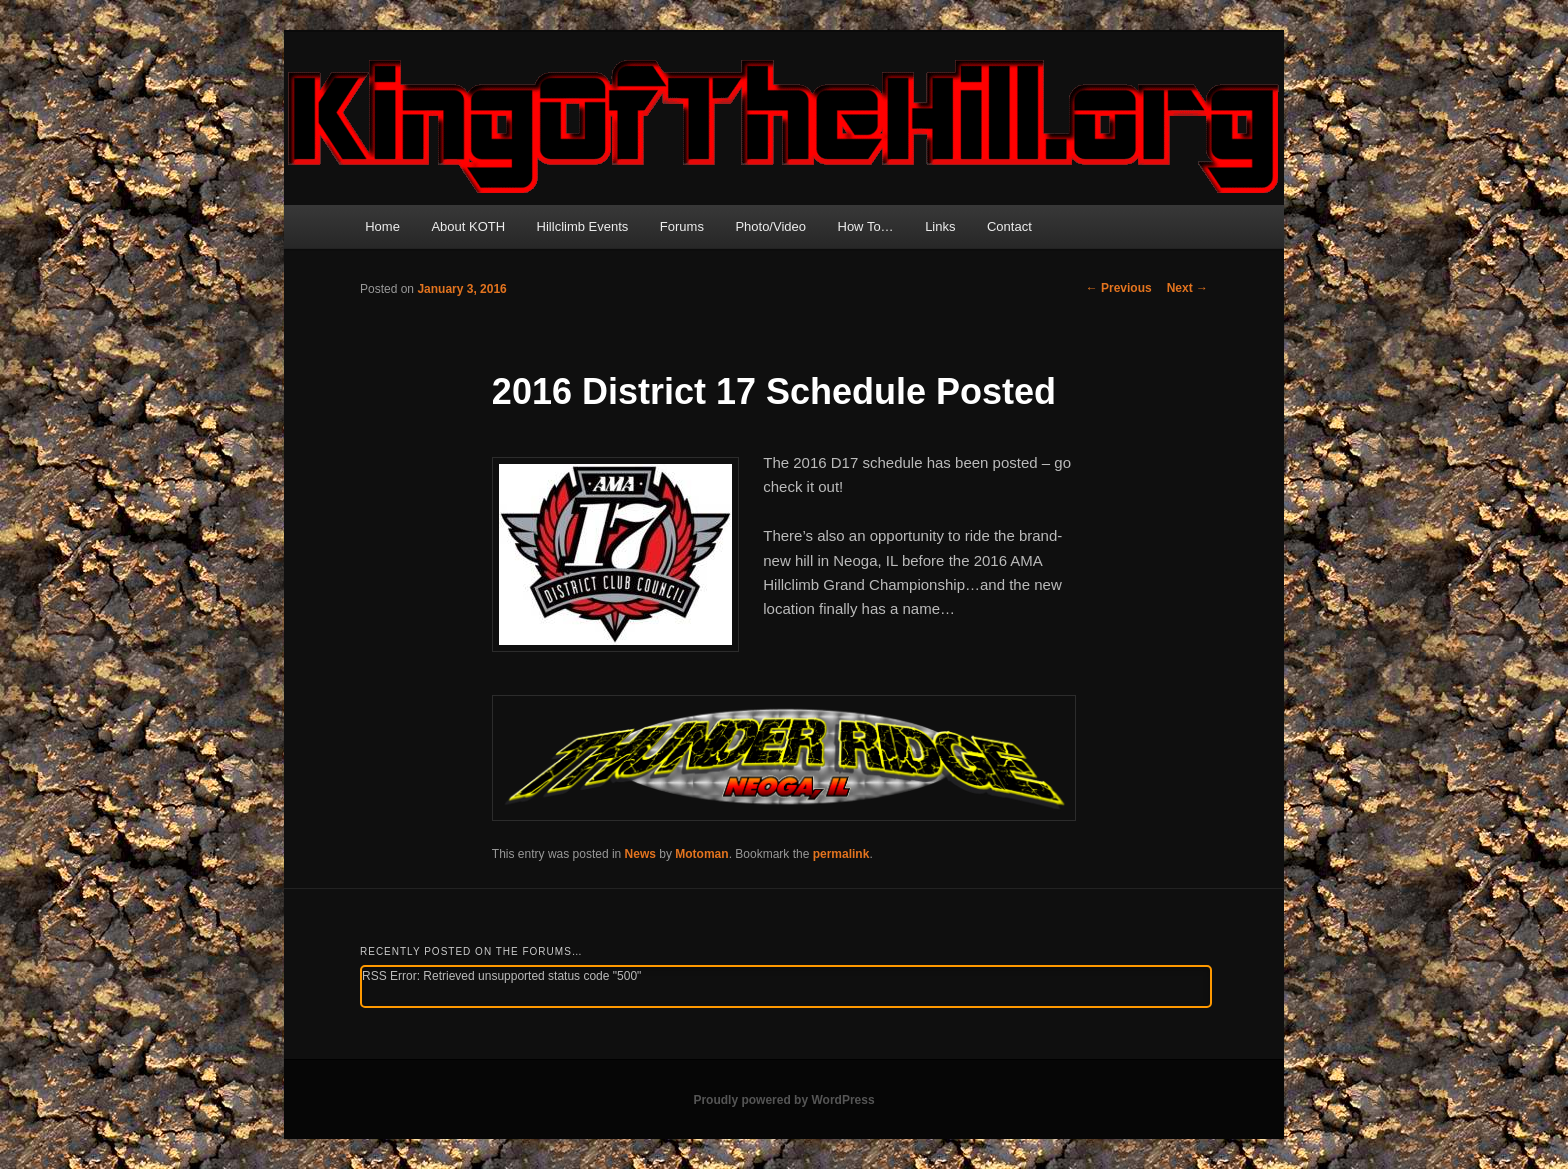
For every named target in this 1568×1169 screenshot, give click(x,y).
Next (1187, 288)
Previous (1119, 288)
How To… (866, 226)
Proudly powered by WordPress (783, 1100)
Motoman (701, 854)
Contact (1009, 226)
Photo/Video (770, 226)
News (640, 854)
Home (382, 226)
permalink (841, 854)
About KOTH (468, 226)
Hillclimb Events (583, 226)
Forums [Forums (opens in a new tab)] (682, 226)
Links (940, 226)
